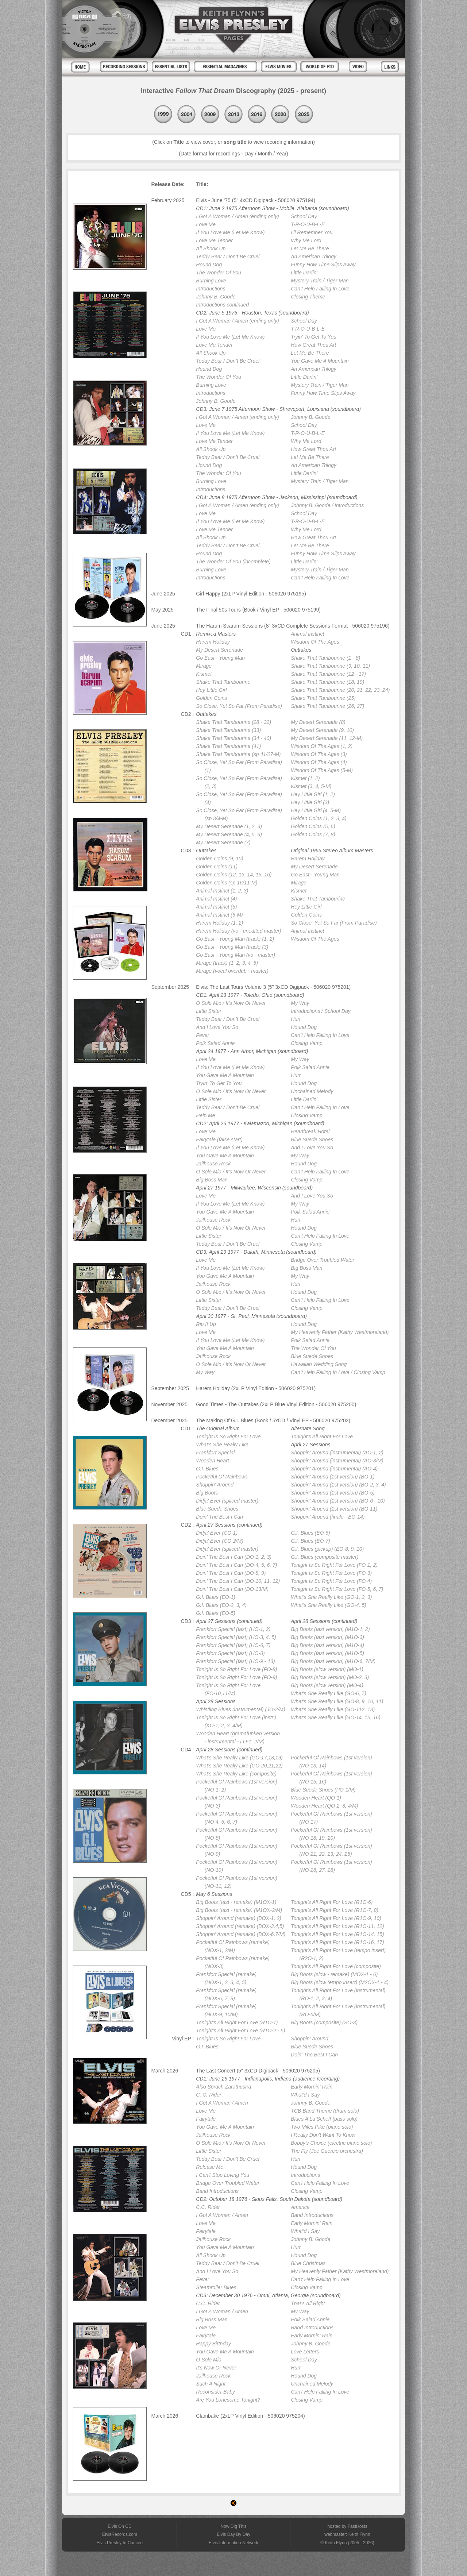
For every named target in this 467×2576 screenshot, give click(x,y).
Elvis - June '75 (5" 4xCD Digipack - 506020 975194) (255, 200)
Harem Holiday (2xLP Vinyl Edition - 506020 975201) (256, 1388)
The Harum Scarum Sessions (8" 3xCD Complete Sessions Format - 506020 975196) (292, 626)
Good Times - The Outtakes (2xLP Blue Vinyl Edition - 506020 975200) (276, 1404)
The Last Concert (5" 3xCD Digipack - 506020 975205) (258, 2071)
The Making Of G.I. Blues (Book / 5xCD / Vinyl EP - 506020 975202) (273, 1420)
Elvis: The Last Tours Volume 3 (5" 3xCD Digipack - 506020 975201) (273, 987)
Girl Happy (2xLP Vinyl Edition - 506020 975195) (251, 594)
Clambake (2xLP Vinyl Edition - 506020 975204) (250, 2416)
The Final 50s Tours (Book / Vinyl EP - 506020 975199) (258, 610)
